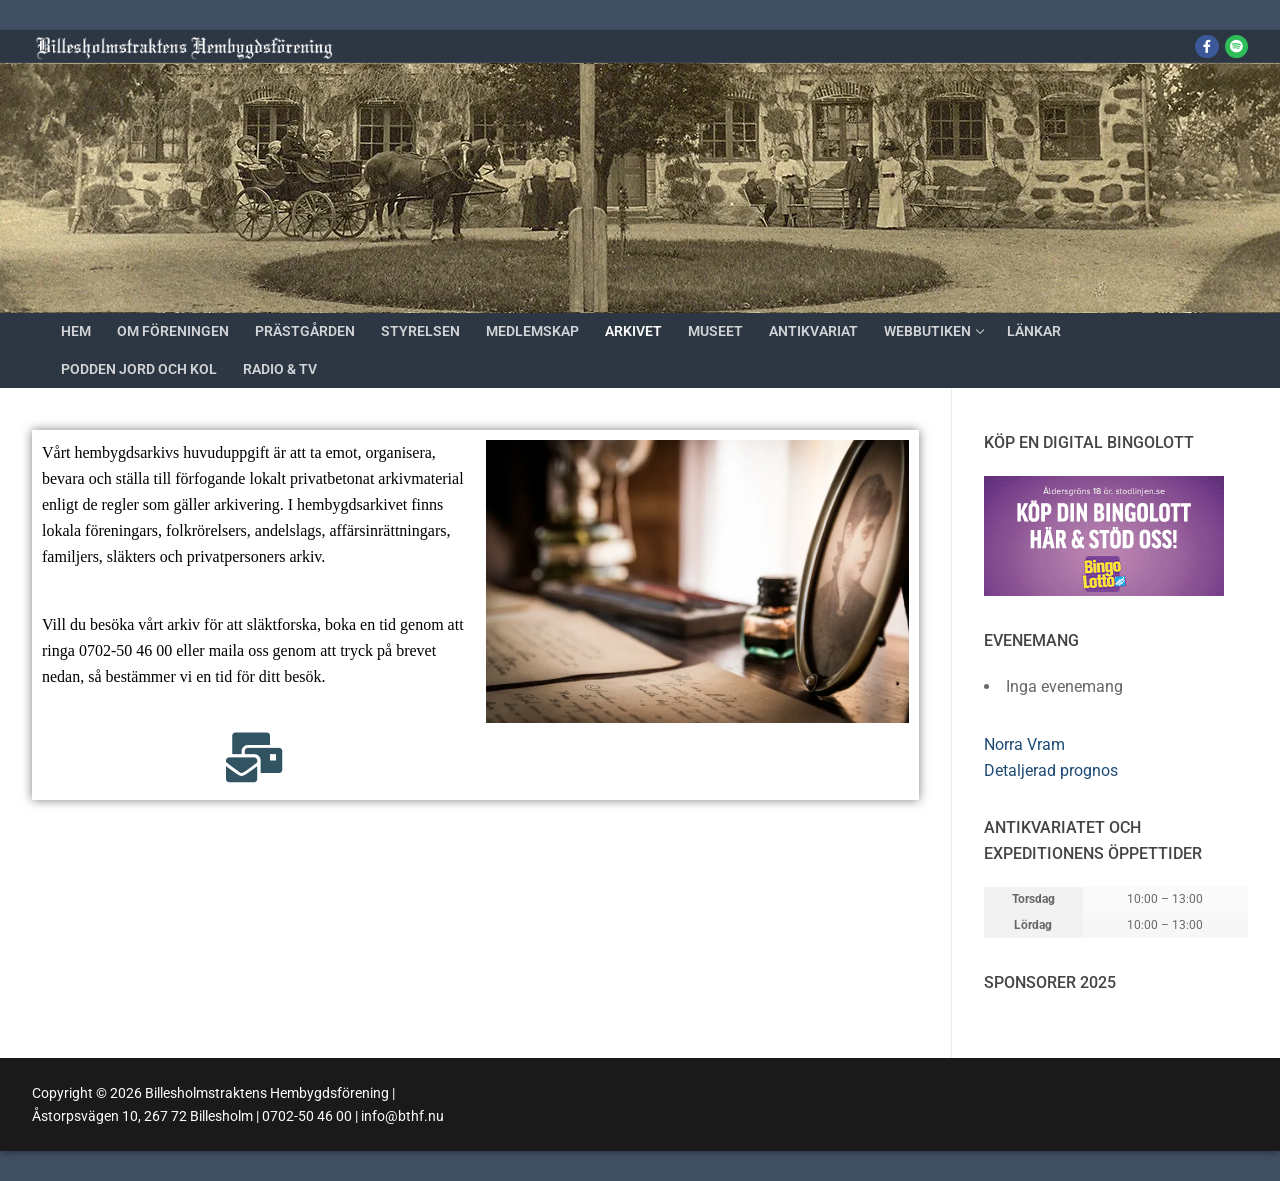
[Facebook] (1206, 46)
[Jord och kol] (1236, 46)
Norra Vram (1024, 744)
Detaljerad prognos (1051, 770)
